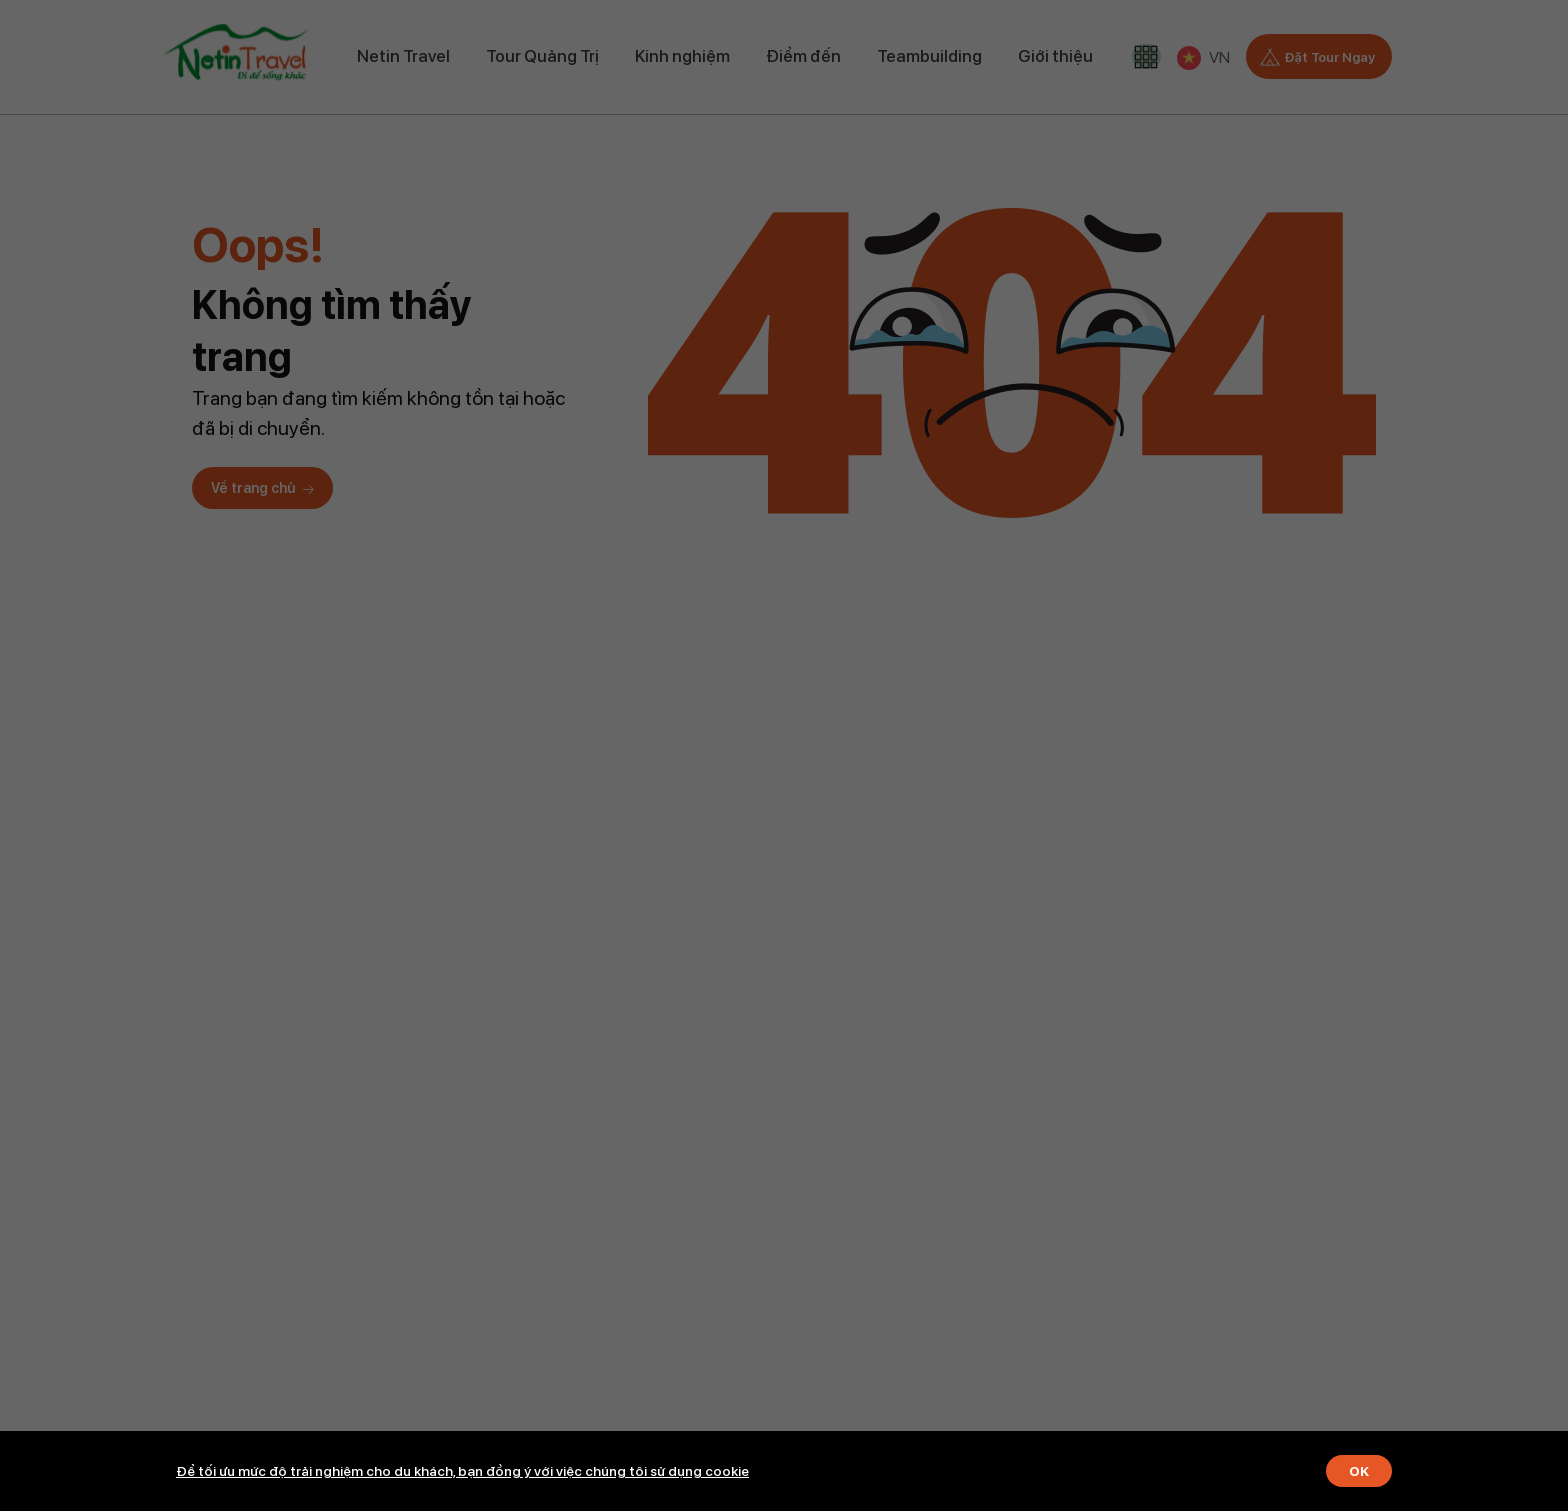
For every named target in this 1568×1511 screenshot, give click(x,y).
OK (1358, 1471)
